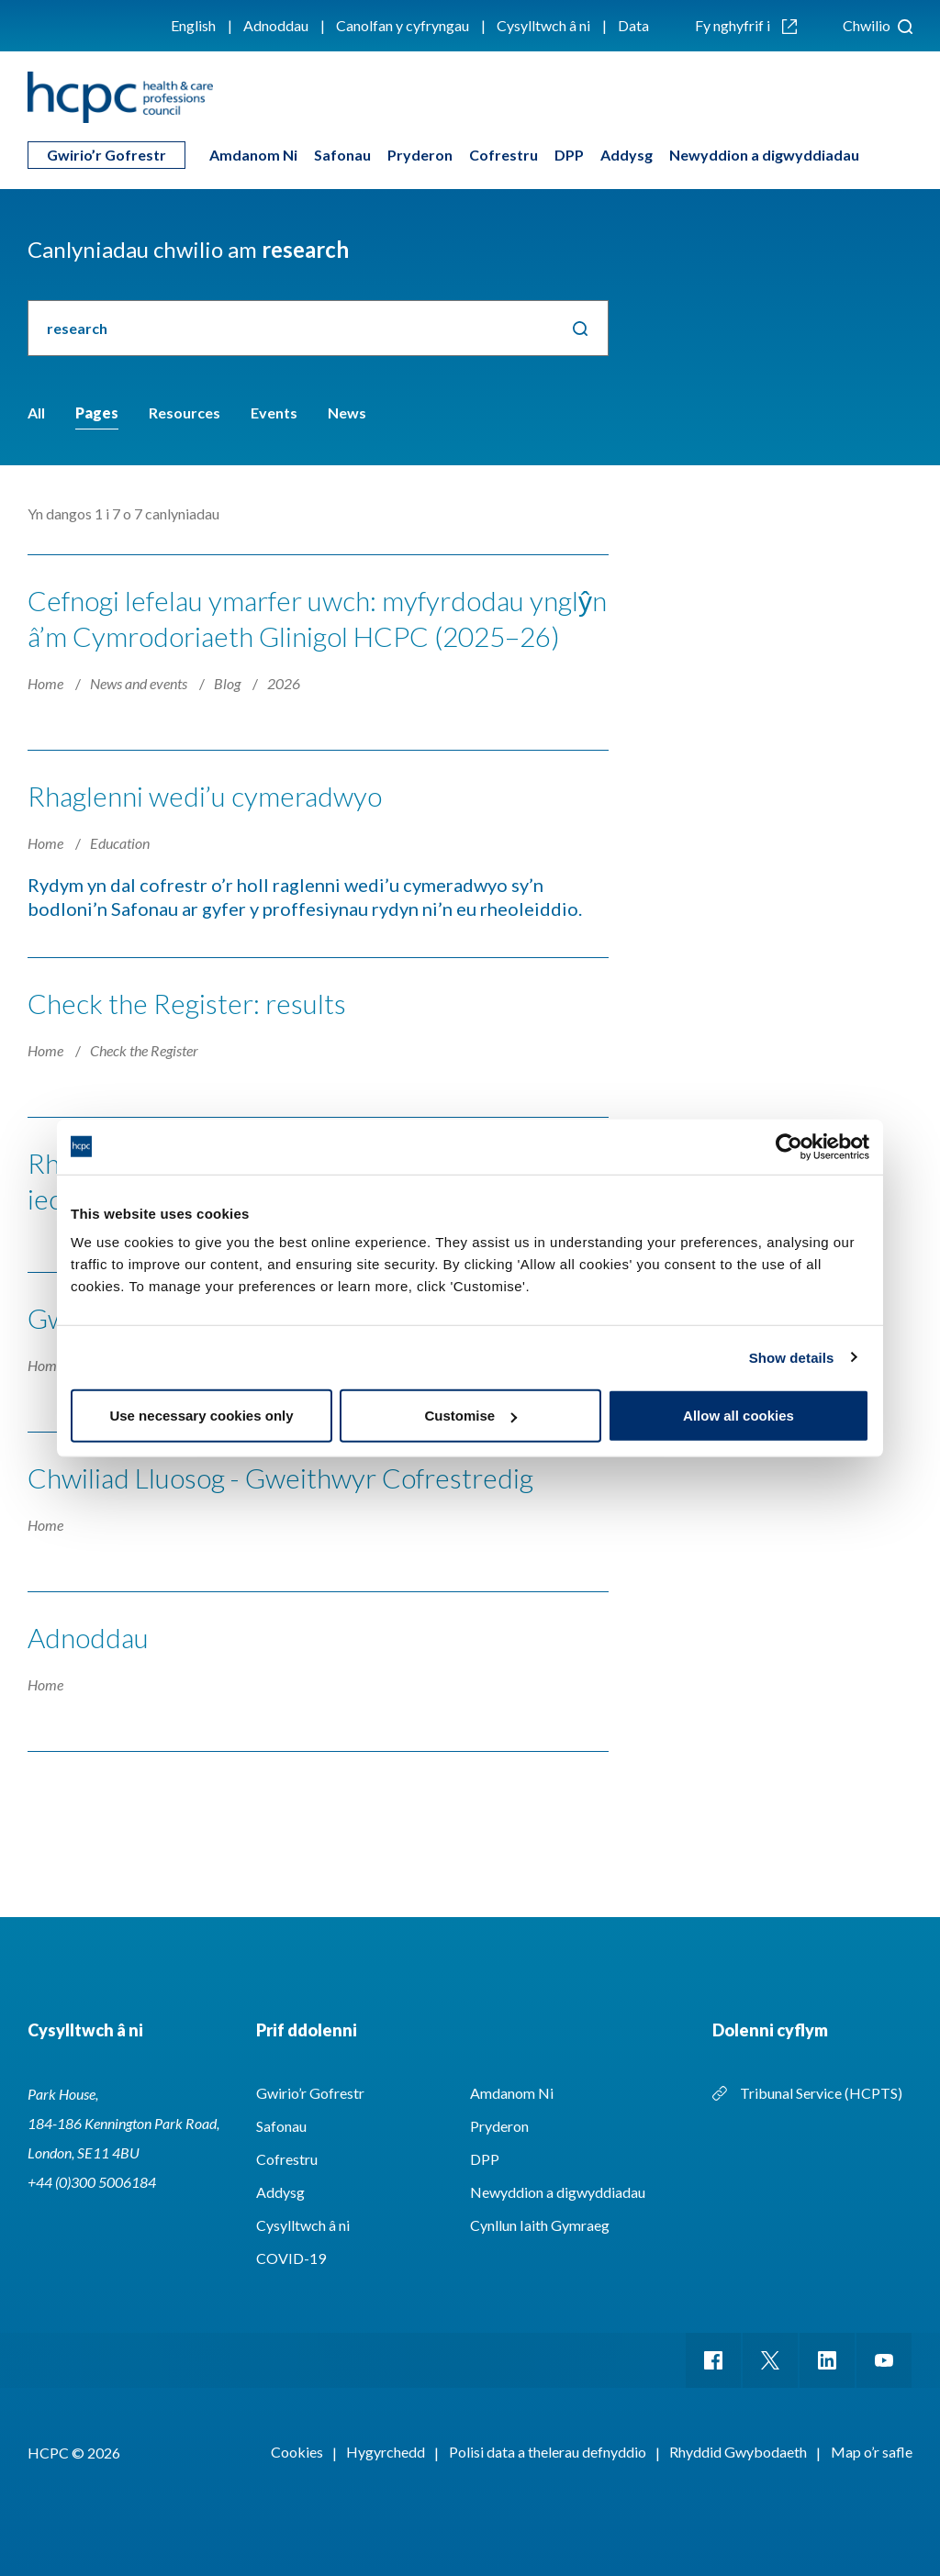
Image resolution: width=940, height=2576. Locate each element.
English (193, 25)
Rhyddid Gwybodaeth (738, 2451)
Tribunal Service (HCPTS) (821, 2093)
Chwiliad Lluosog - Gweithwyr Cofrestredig (280, 1477)
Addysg (626, 154)
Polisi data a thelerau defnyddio (547, 2451)
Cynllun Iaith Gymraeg (540, 2225)
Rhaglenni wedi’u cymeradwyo (205, 795)
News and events (140, 683)
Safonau (342, 154)
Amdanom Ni (253, 154)
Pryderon (420, 154)
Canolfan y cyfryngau (402, 25)
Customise (470, 1415)
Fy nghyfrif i (746, 25)
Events (274, 412)
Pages (96, 412)
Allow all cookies (738, 1415)
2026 (283, 683)
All (36, 412)
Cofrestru (503, 154)
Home (47, 683)
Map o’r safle (871, 2451)
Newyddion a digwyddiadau (764, 154)
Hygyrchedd (385, 2451)
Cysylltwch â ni (543, 25)
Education (120, 843)
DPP (569, 154)
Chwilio (877, 25)
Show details (791, 1357)
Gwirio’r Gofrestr (106, 154)
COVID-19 (291, 2258)
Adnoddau (275, 25)
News (347, 412)
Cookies (297, 2451)
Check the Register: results (187, 1003)
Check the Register (144, 1050)
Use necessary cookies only (201, 1415)
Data (633, 25)
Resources (184, 412)
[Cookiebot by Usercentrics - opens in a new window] (789, 1146)
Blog (228, 683)
